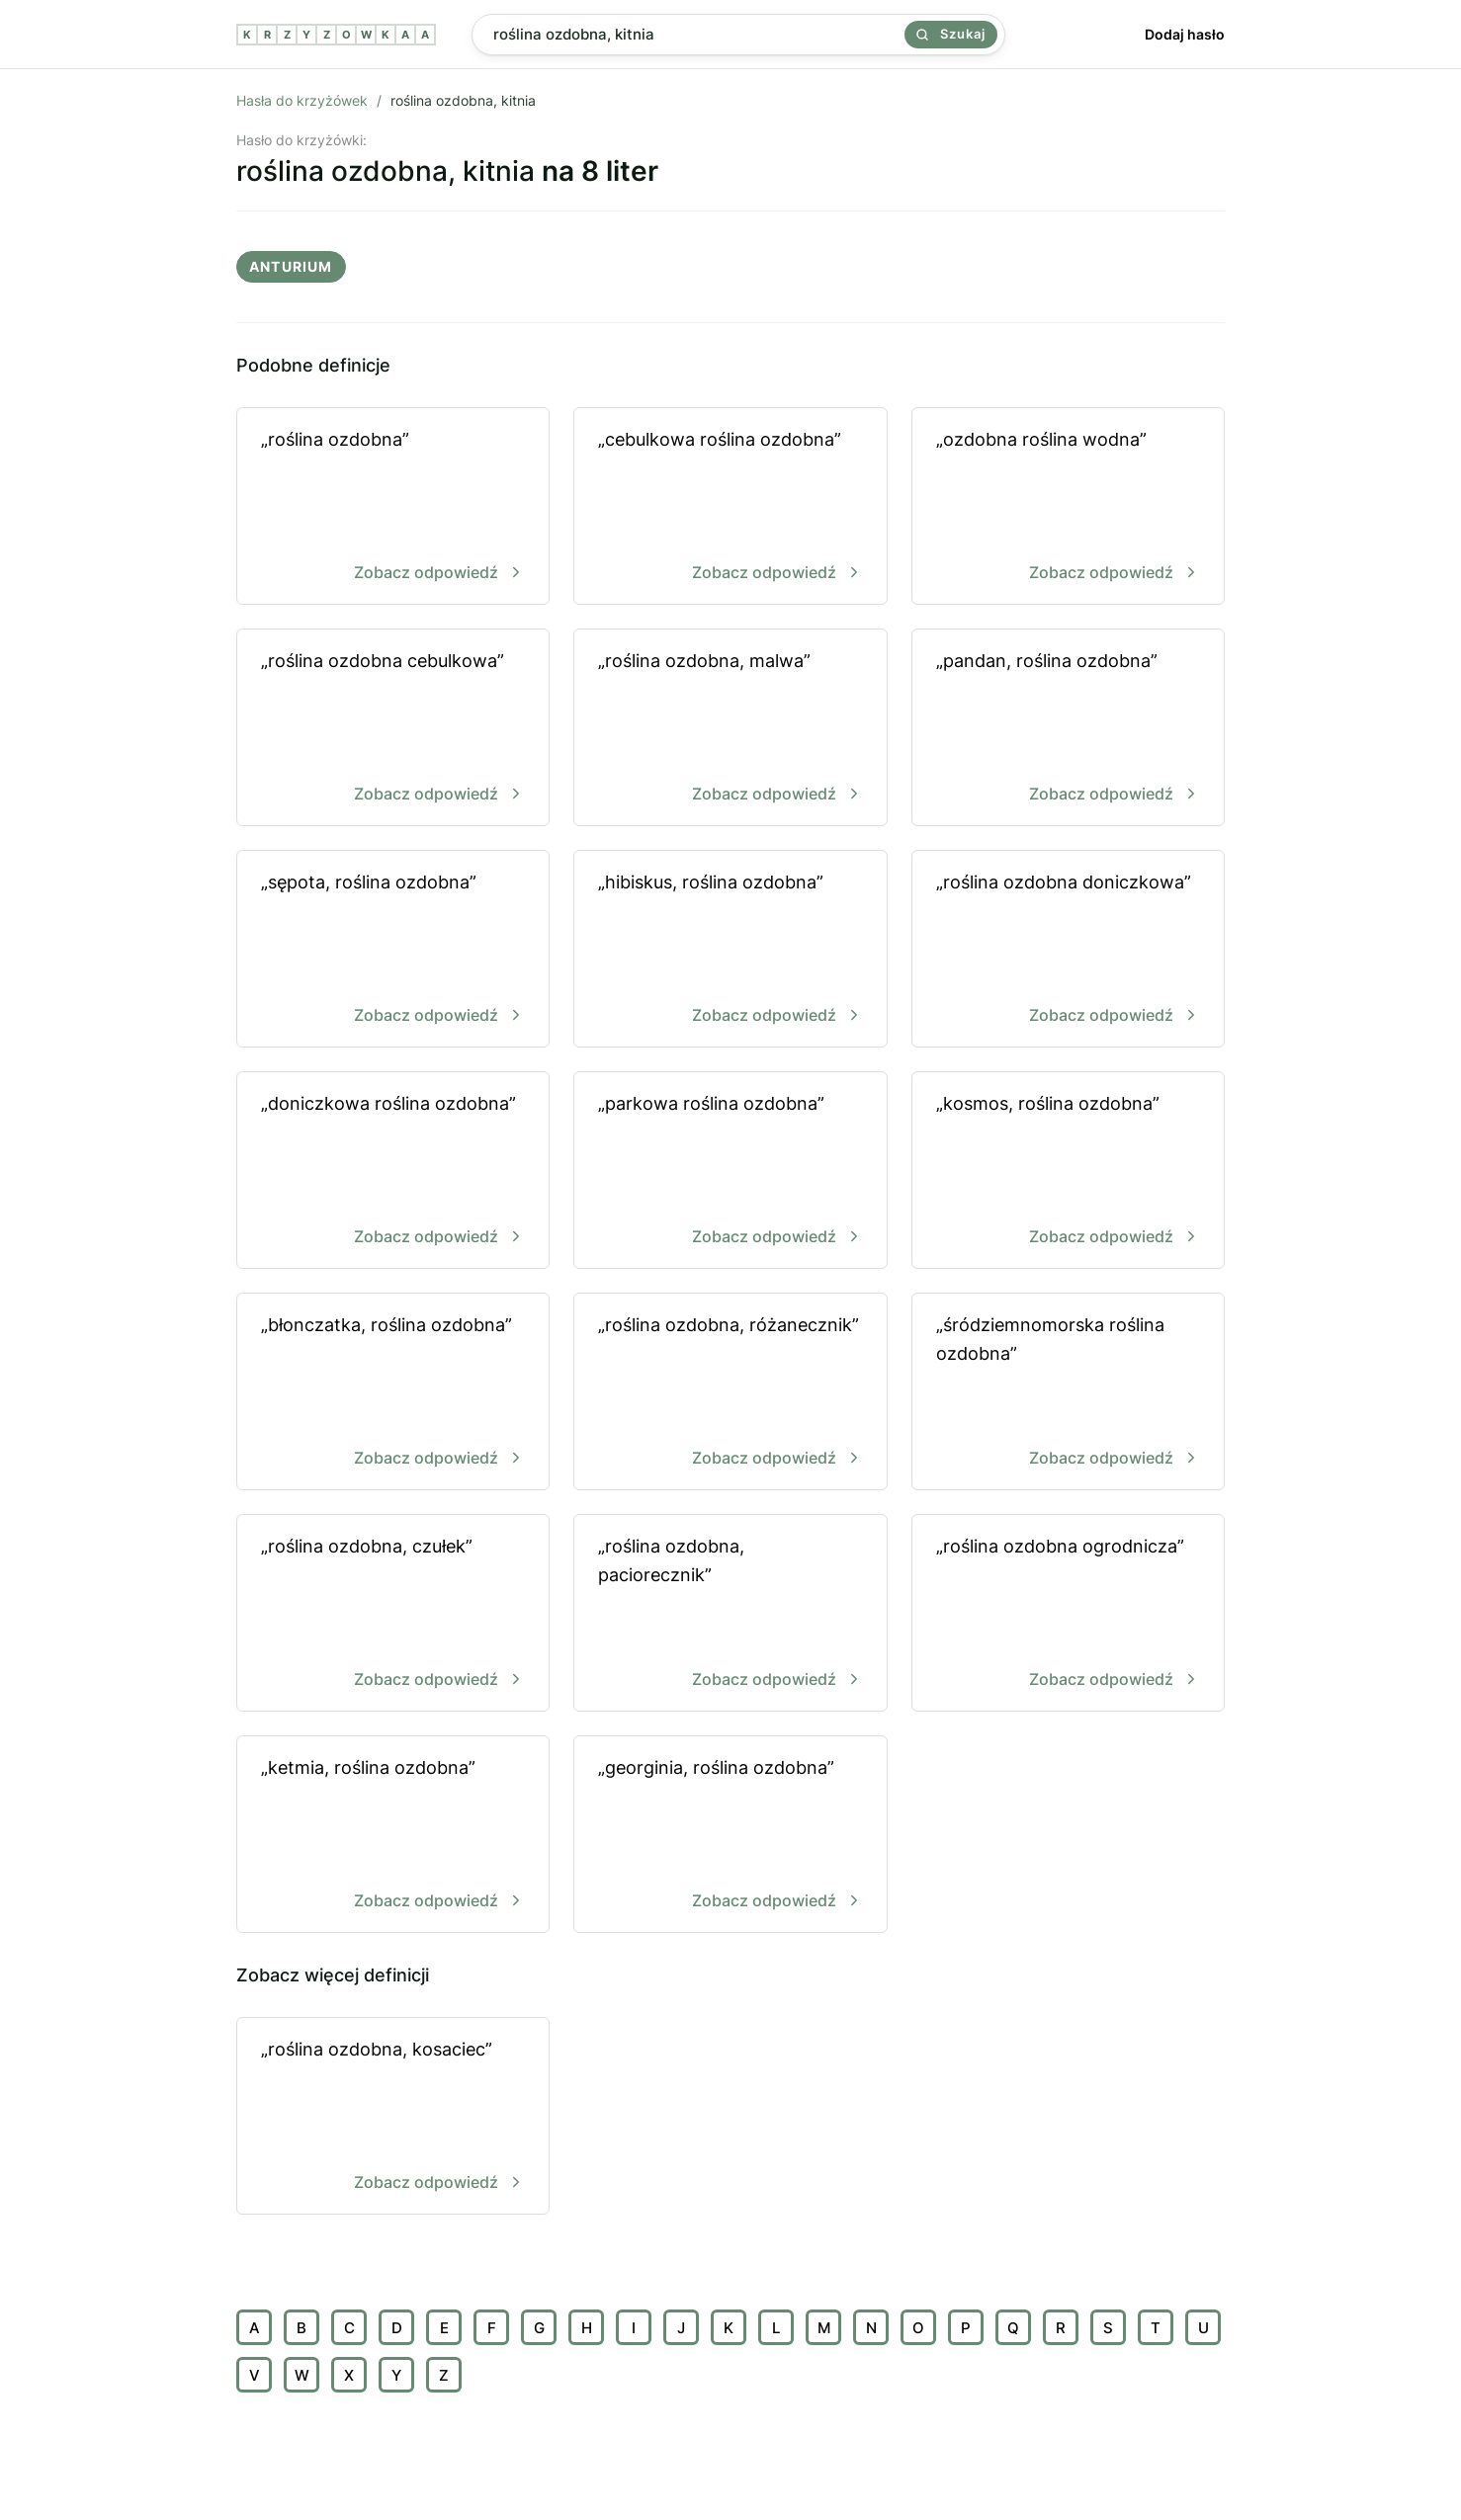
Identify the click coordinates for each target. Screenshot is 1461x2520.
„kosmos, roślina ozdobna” (1068, 1171)
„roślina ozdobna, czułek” (393, 1614)
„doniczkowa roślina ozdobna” (393, 1171)
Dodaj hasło (1185, 34)
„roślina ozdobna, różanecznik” (730, 1392)
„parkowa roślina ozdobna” (730, 1171)
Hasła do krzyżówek (302, 100)
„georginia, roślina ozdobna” (730, 1835)
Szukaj (951, 34)
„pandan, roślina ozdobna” (1068, 728)
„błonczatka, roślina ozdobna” (393, 1392)
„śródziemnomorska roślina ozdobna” (1068, 1392)
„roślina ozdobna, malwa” (730, 728)
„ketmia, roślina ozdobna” (393, 1835)
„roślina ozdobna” (393, 507)
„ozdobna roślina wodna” (1068, 507)
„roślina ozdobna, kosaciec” (393, 2117)
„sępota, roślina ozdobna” (393, 950)
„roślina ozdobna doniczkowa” (1068, 950)
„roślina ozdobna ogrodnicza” (1068, 1614)
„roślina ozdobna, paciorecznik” (730, 1614)
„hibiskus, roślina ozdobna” (730, 950)
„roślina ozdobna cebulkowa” (393, 728)
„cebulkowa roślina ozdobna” (730, 507)
